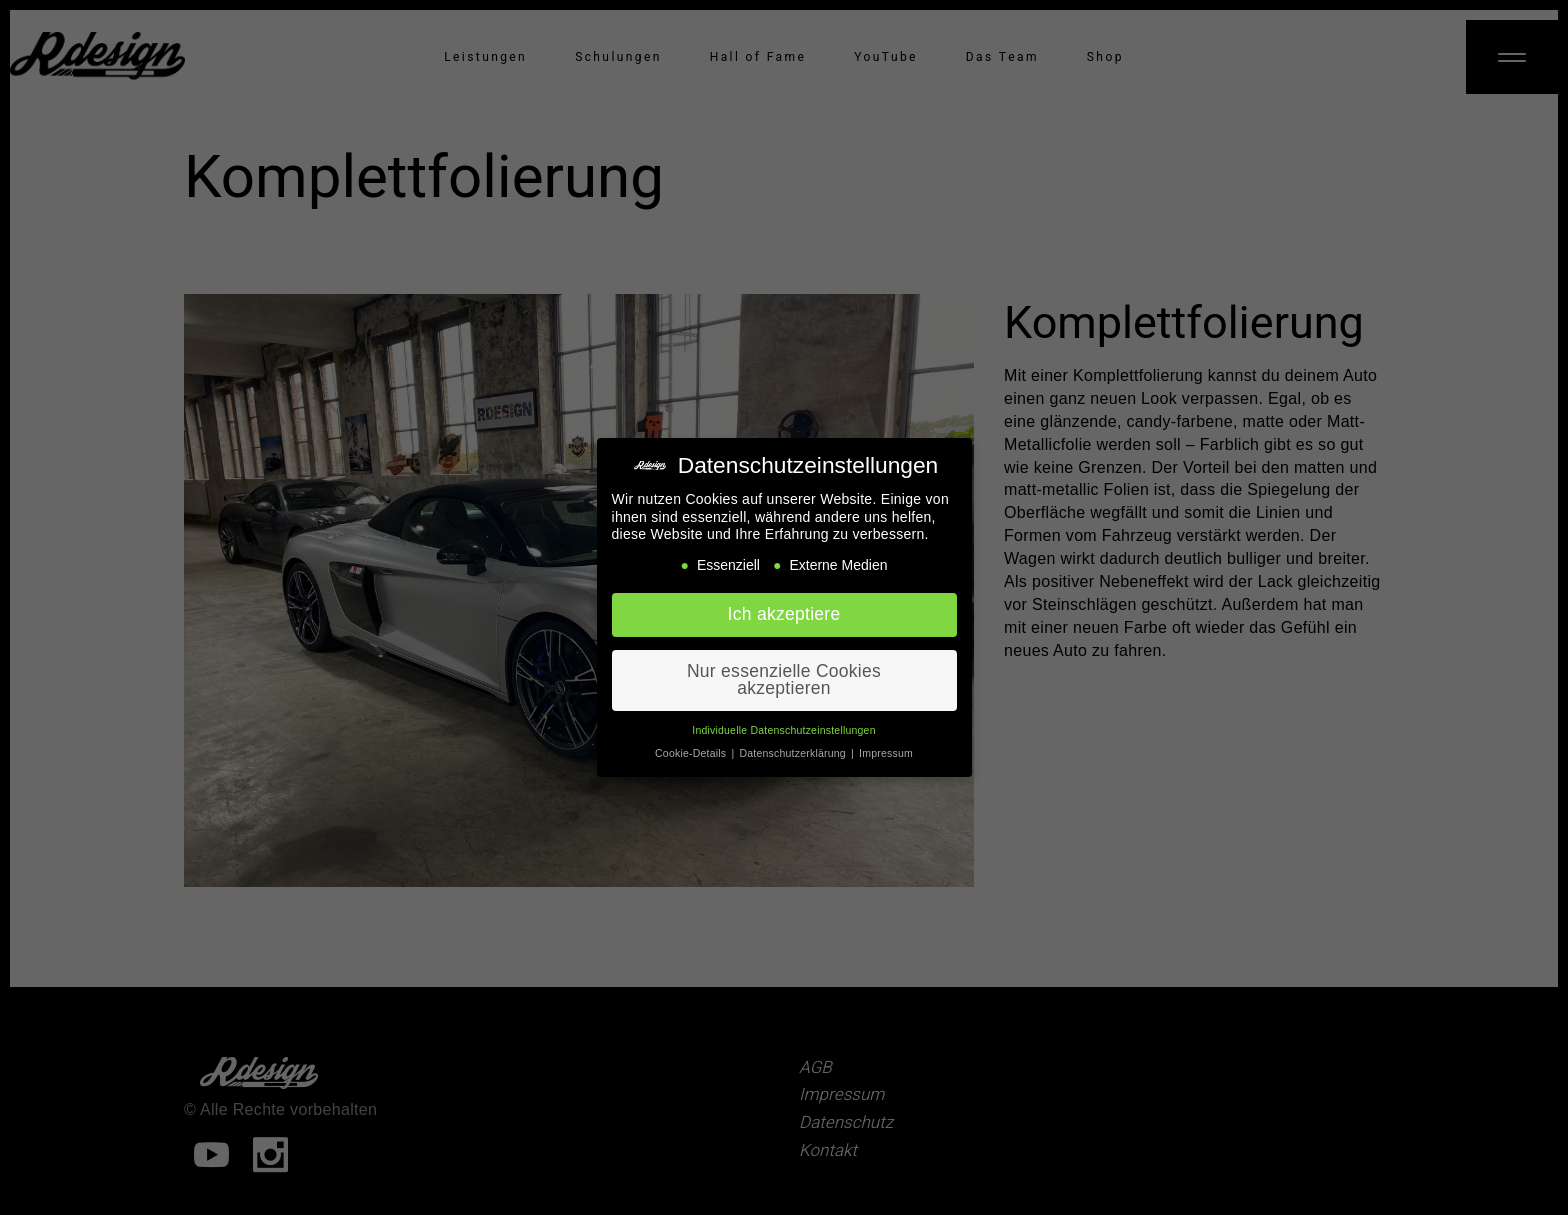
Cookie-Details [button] (692, 745)
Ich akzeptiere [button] (784, 606)
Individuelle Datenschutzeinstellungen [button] (783, 722)
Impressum (886, 745)
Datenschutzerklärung (794, 745)
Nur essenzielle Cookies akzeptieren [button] (784, 672)
